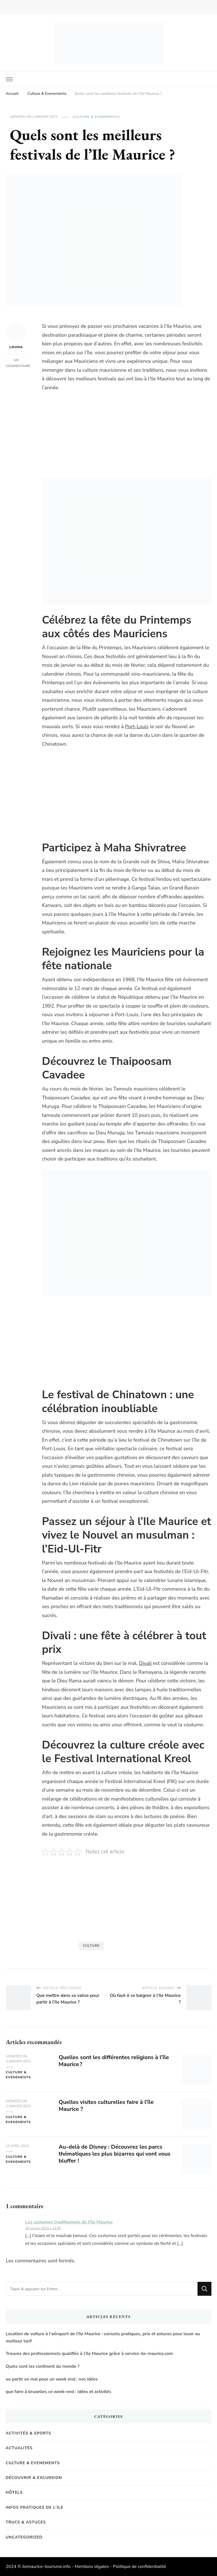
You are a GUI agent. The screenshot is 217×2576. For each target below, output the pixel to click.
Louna (16, 335)
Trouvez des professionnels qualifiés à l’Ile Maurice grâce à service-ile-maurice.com (89, 2354)
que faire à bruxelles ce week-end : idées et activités (58, 2392)
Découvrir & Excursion (34, 2477)
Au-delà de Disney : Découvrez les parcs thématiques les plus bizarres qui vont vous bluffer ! (114, 2154)
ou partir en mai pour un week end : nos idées (52, 2379)
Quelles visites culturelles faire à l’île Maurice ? (106, 2105)
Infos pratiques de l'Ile (35, 2507)
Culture (91, 1945)
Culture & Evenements (96, 117)
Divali (145, 1663)
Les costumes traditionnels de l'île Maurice (69, 2222)
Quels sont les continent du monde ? (43, 2366)
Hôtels (14, 2492)
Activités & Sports (28, 2433)
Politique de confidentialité (139, 2566)
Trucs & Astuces (26, 2522)
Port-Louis (136, 726)
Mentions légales (92, 2566)
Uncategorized (24, 2537)
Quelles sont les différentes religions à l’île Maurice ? (114, 2061)
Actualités (19, 2448)
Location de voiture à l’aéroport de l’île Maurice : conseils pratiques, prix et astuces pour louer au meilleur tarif (103, 2337)
